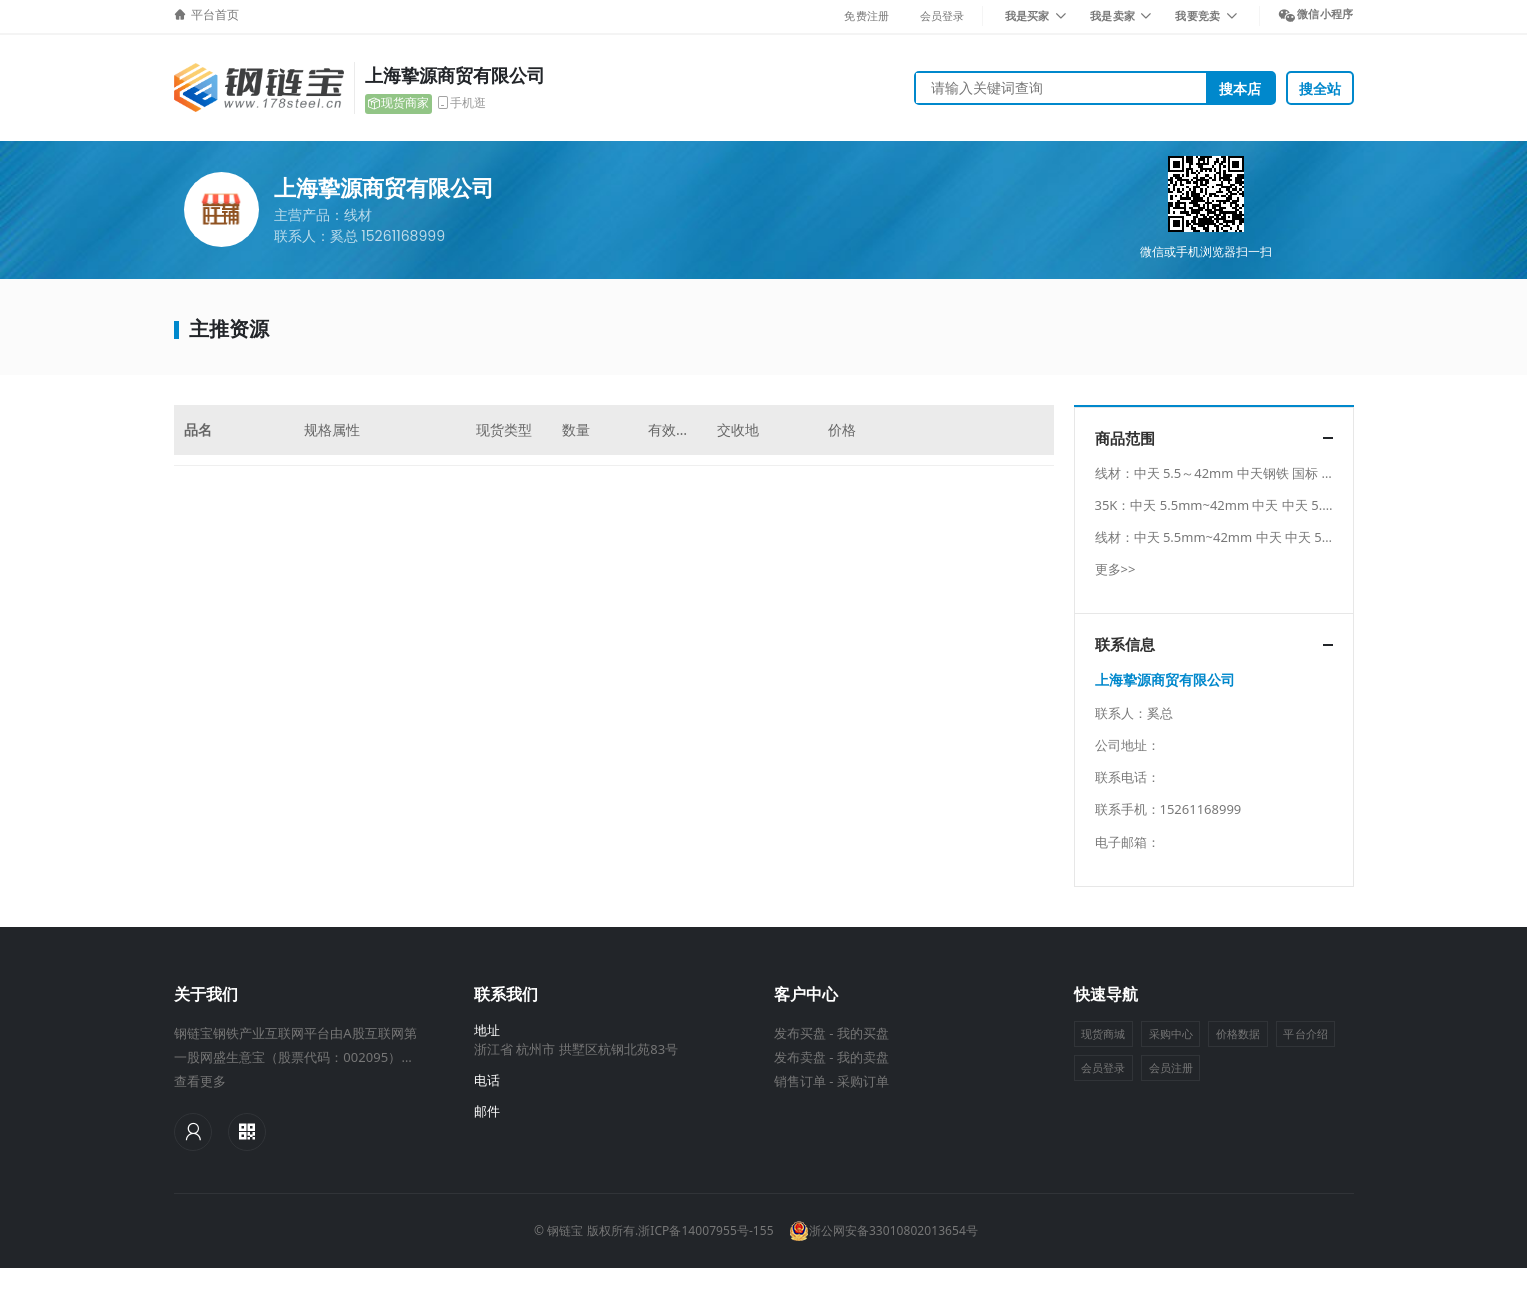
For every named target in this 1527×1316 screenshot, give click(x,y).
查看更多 (200, 1081)
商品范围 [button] (1125, 438)
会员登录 (942, 15)
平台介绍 (1305, 1033)
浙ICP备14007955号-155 (705, 1230)
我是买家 (1027, 15)
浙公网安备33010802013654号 (883, 1231)
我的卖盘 (863, 1057)
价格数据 (1238, 1033)
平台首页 (215, 15)
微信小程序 (1325, 13)
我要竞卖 (1197, 15)
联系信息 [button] (1125, 644)
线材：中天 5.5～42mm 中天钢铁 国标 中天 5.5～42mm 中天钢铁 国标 (1301, 473)
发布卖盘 (800, 1057)
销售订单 (800, 1081)
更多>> (1115, 569)
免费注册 (866, 15)
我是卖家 (1112, 15)
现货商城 (1103, 1033)
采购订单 (863, 1081)
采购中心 (1171, 1033)
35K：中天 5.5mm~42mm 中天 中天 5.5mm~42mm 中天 (1262, 505)
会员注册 (1171, 1067)
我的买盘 (863, 1033)
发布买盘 (800, 1033)
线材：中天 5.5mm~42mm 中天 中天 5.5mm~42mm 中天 (1264, 537)
